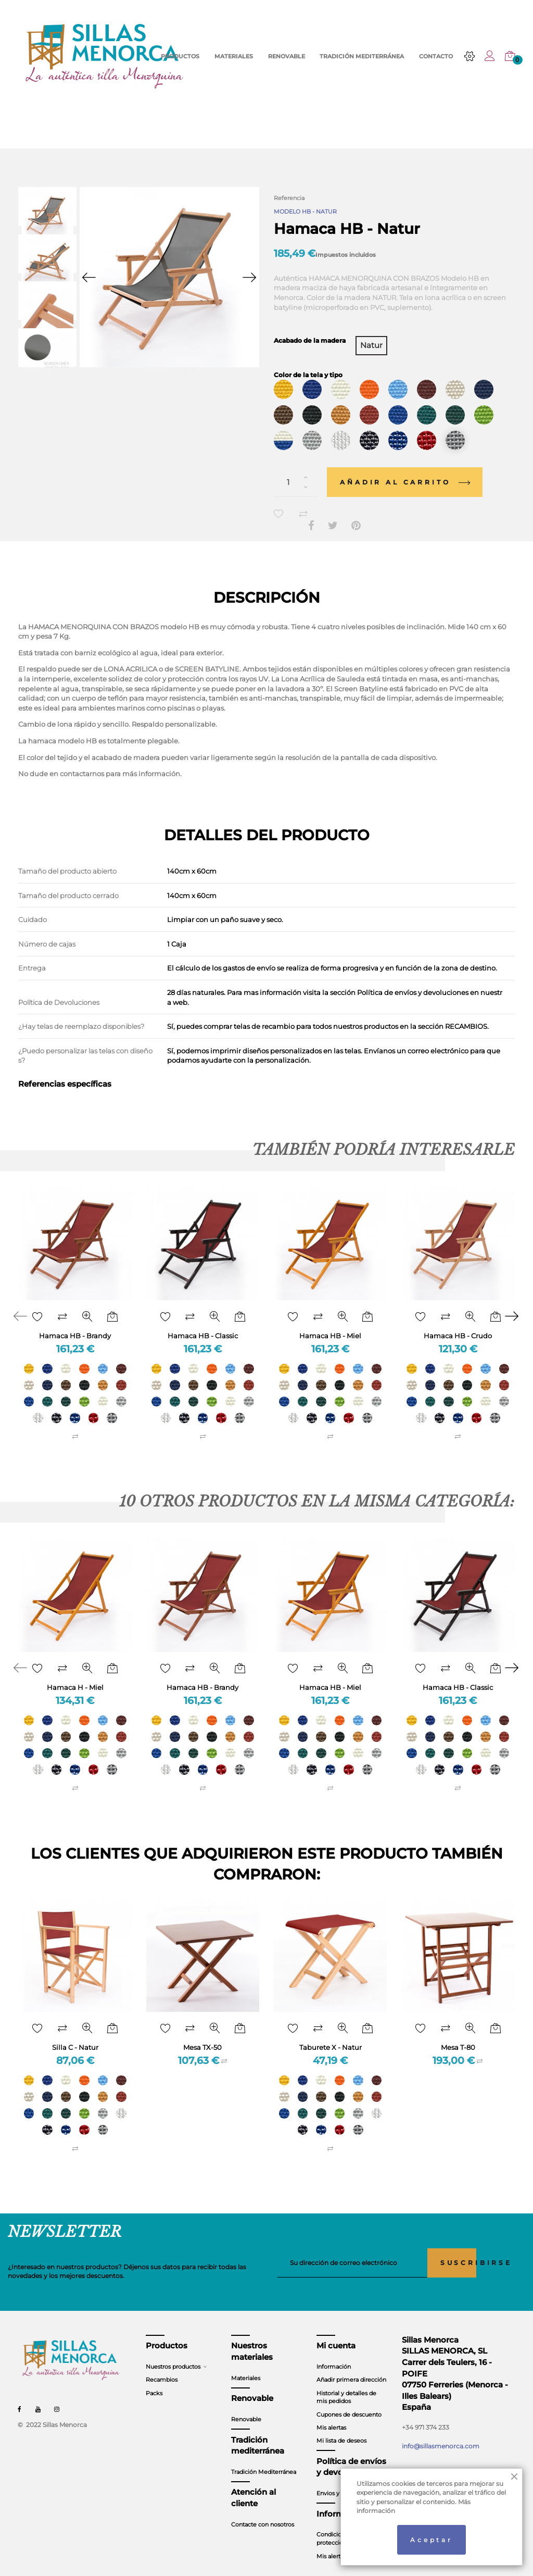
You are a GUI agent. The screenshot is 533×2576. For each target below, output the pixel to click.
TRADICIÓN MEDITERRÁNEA (362, 56)
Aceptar (431, 2540)
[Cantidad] (296, 469)
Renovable (246, 2406)
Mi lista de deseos (341, 2427)
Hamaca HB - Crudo (458, 1322)
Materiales (245, 2364)
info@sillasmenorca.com (440, 2433)
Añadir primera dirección (351, 2366)
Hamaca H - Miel (75, 1674)
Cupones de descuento (349, 2401)
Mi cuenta (336, 2332)
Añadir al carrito (404, 469)
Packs (154, 2379)
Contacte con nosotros (262, 2511)
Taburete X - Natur (330, 2034)
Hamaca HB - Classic (203, 1322)
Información (333, 2353)
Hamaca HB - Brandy (75, 1322)
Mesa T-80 (458, 2034)
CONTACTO (436, 56)
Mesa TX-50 (202, 2034)
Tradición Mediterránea (263, 2458)
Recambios (161, 2366)
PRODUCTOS (180, 56)
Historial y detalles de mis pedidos (346, 2384)
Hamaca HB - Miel (330, 1322)
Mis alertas (331, 2414)
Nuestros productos (173, 2353)
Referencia (289, 198)
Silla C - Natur (75, 2034)
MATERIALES (233, 56)
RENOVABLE (286, 56)
